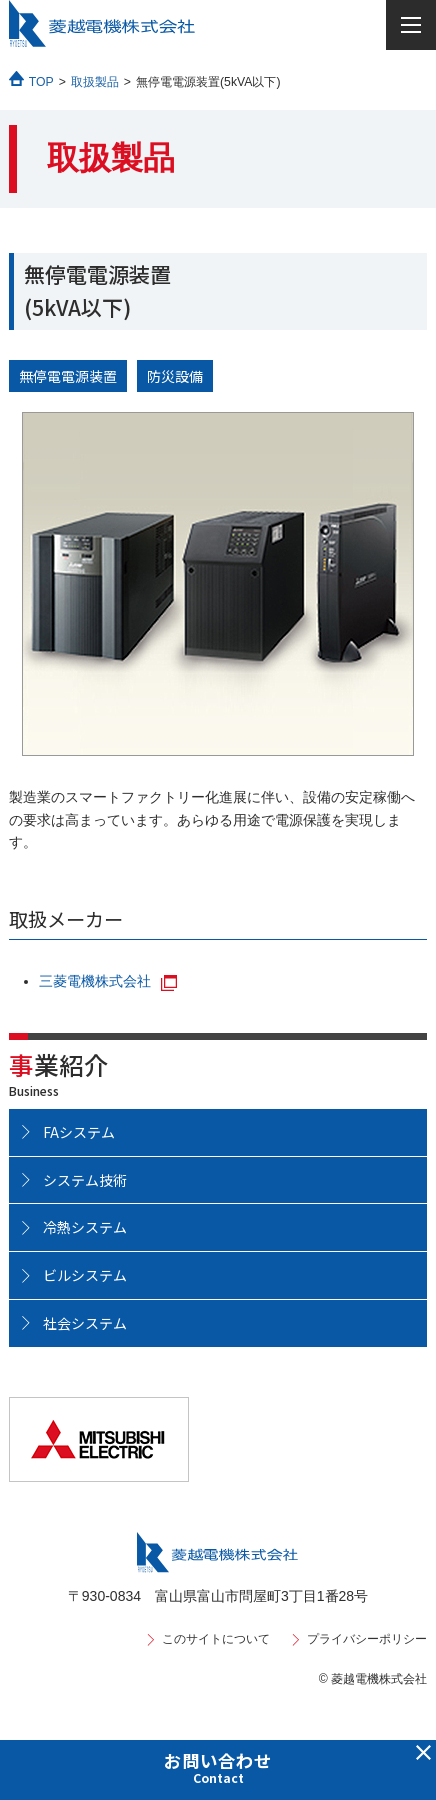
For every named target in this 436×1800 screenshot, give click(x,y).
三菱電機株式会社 (95, 981)
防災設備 (175, 376)
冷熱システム (85, 1227)
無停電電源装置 (68, 376)
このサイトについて (216, 1639)
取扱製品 (95, 82)
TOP (41, 82)
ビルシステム (85, 1275)
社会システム (85, 1323)
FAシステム (79, 1132)
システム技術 (85, 1180)
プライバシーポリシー (367, 1639)
